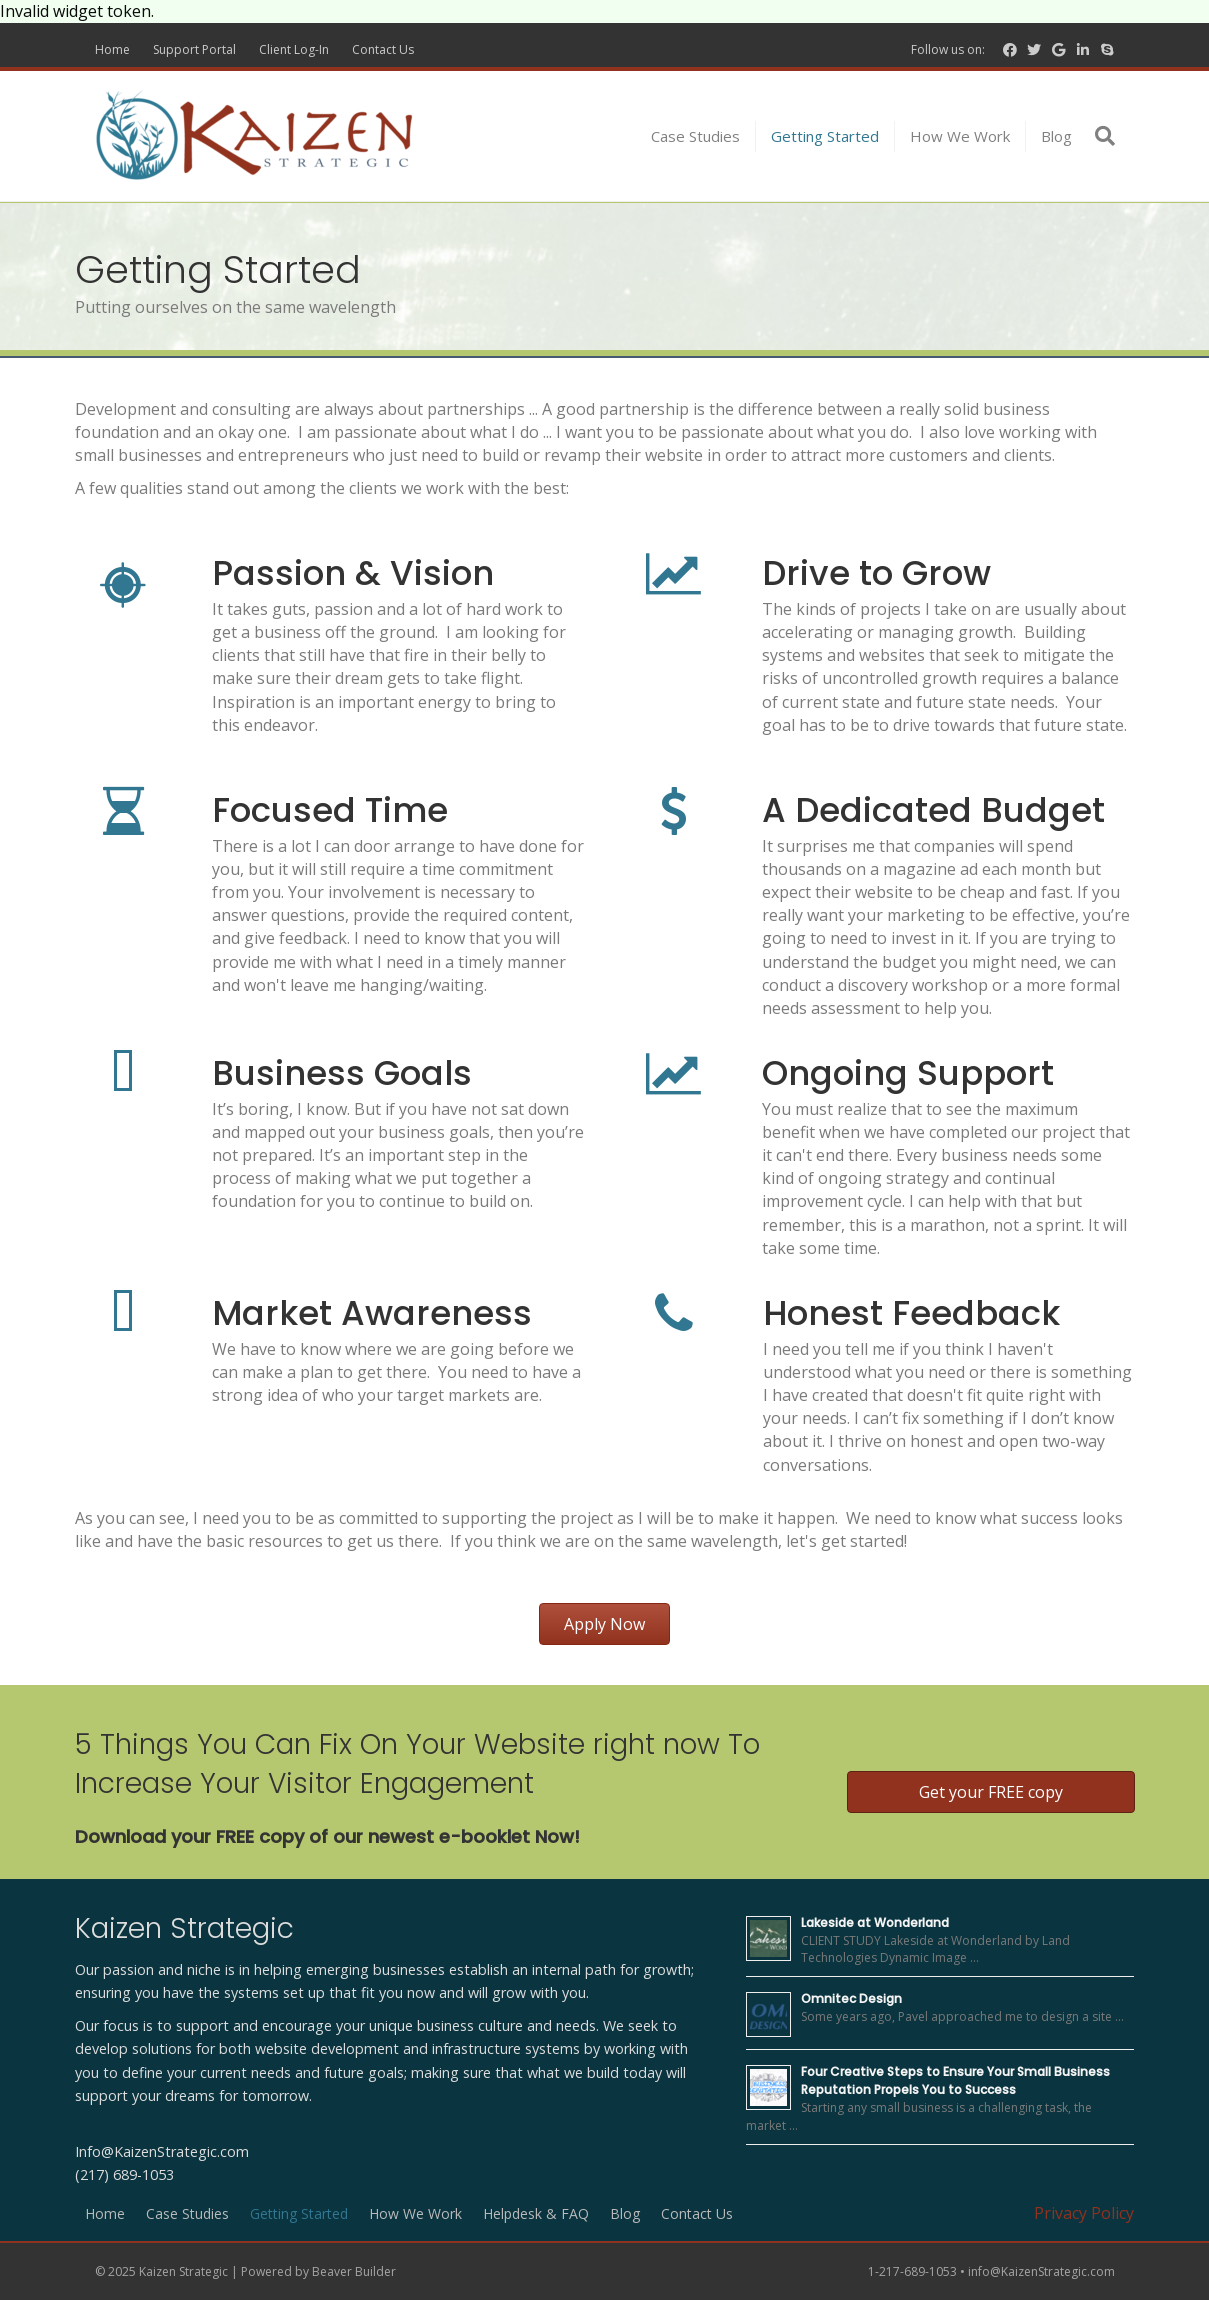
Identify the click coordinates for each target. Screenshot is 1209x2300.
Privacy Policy (1084, 2213)
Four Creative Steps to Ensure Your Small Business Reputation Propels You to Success (955, 2080)
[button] (604, 1624)
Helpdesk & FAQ (536, 2213)
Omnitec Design (851, 1998)
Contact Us (383, 49)
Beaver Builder (354, 2271)
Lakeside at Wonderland (875, 1922)
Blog (1056, 136)
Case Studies (695, 136)
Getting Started (825, 136)
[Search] (1101, 136)
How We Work (960, 136)
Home (112, 49)
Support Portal (194, 49)
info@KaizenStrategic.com (1041, 2271)
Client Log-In (294, 49)
